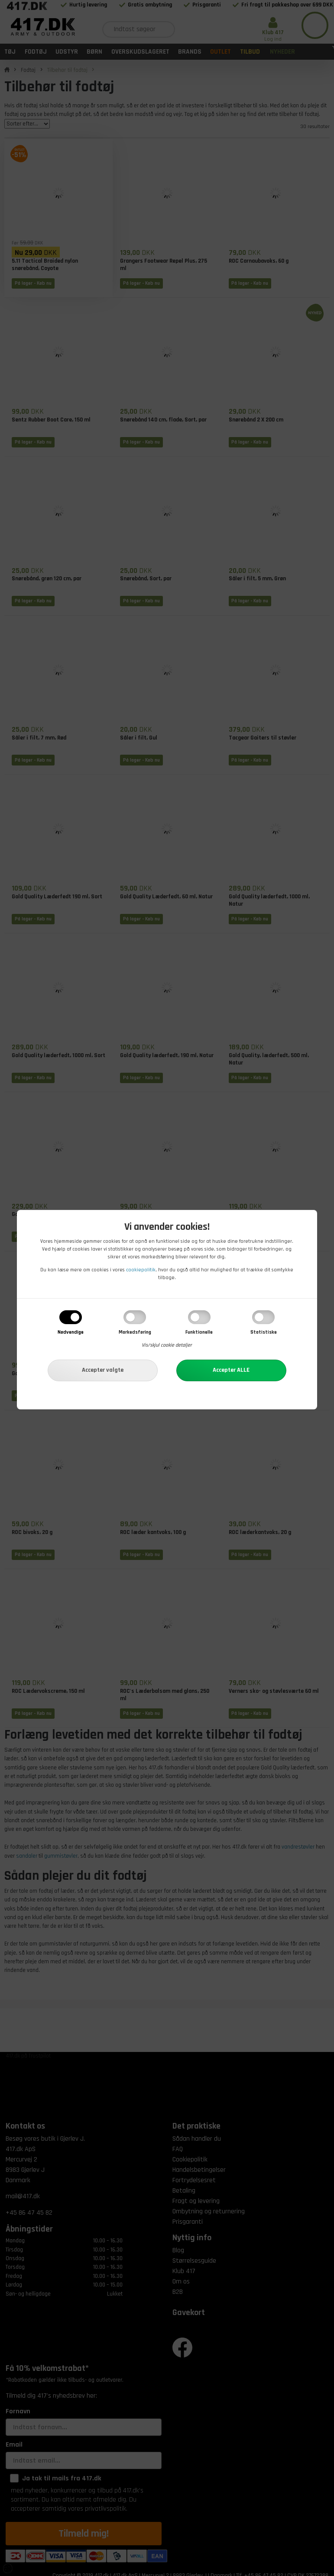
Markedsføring (135, 1332)
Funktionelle (199, 1332)
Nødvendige (71, 1332)
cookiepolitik (141, 1270)
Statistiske (263, 1332)
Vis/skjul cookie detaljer (167, 1345)
